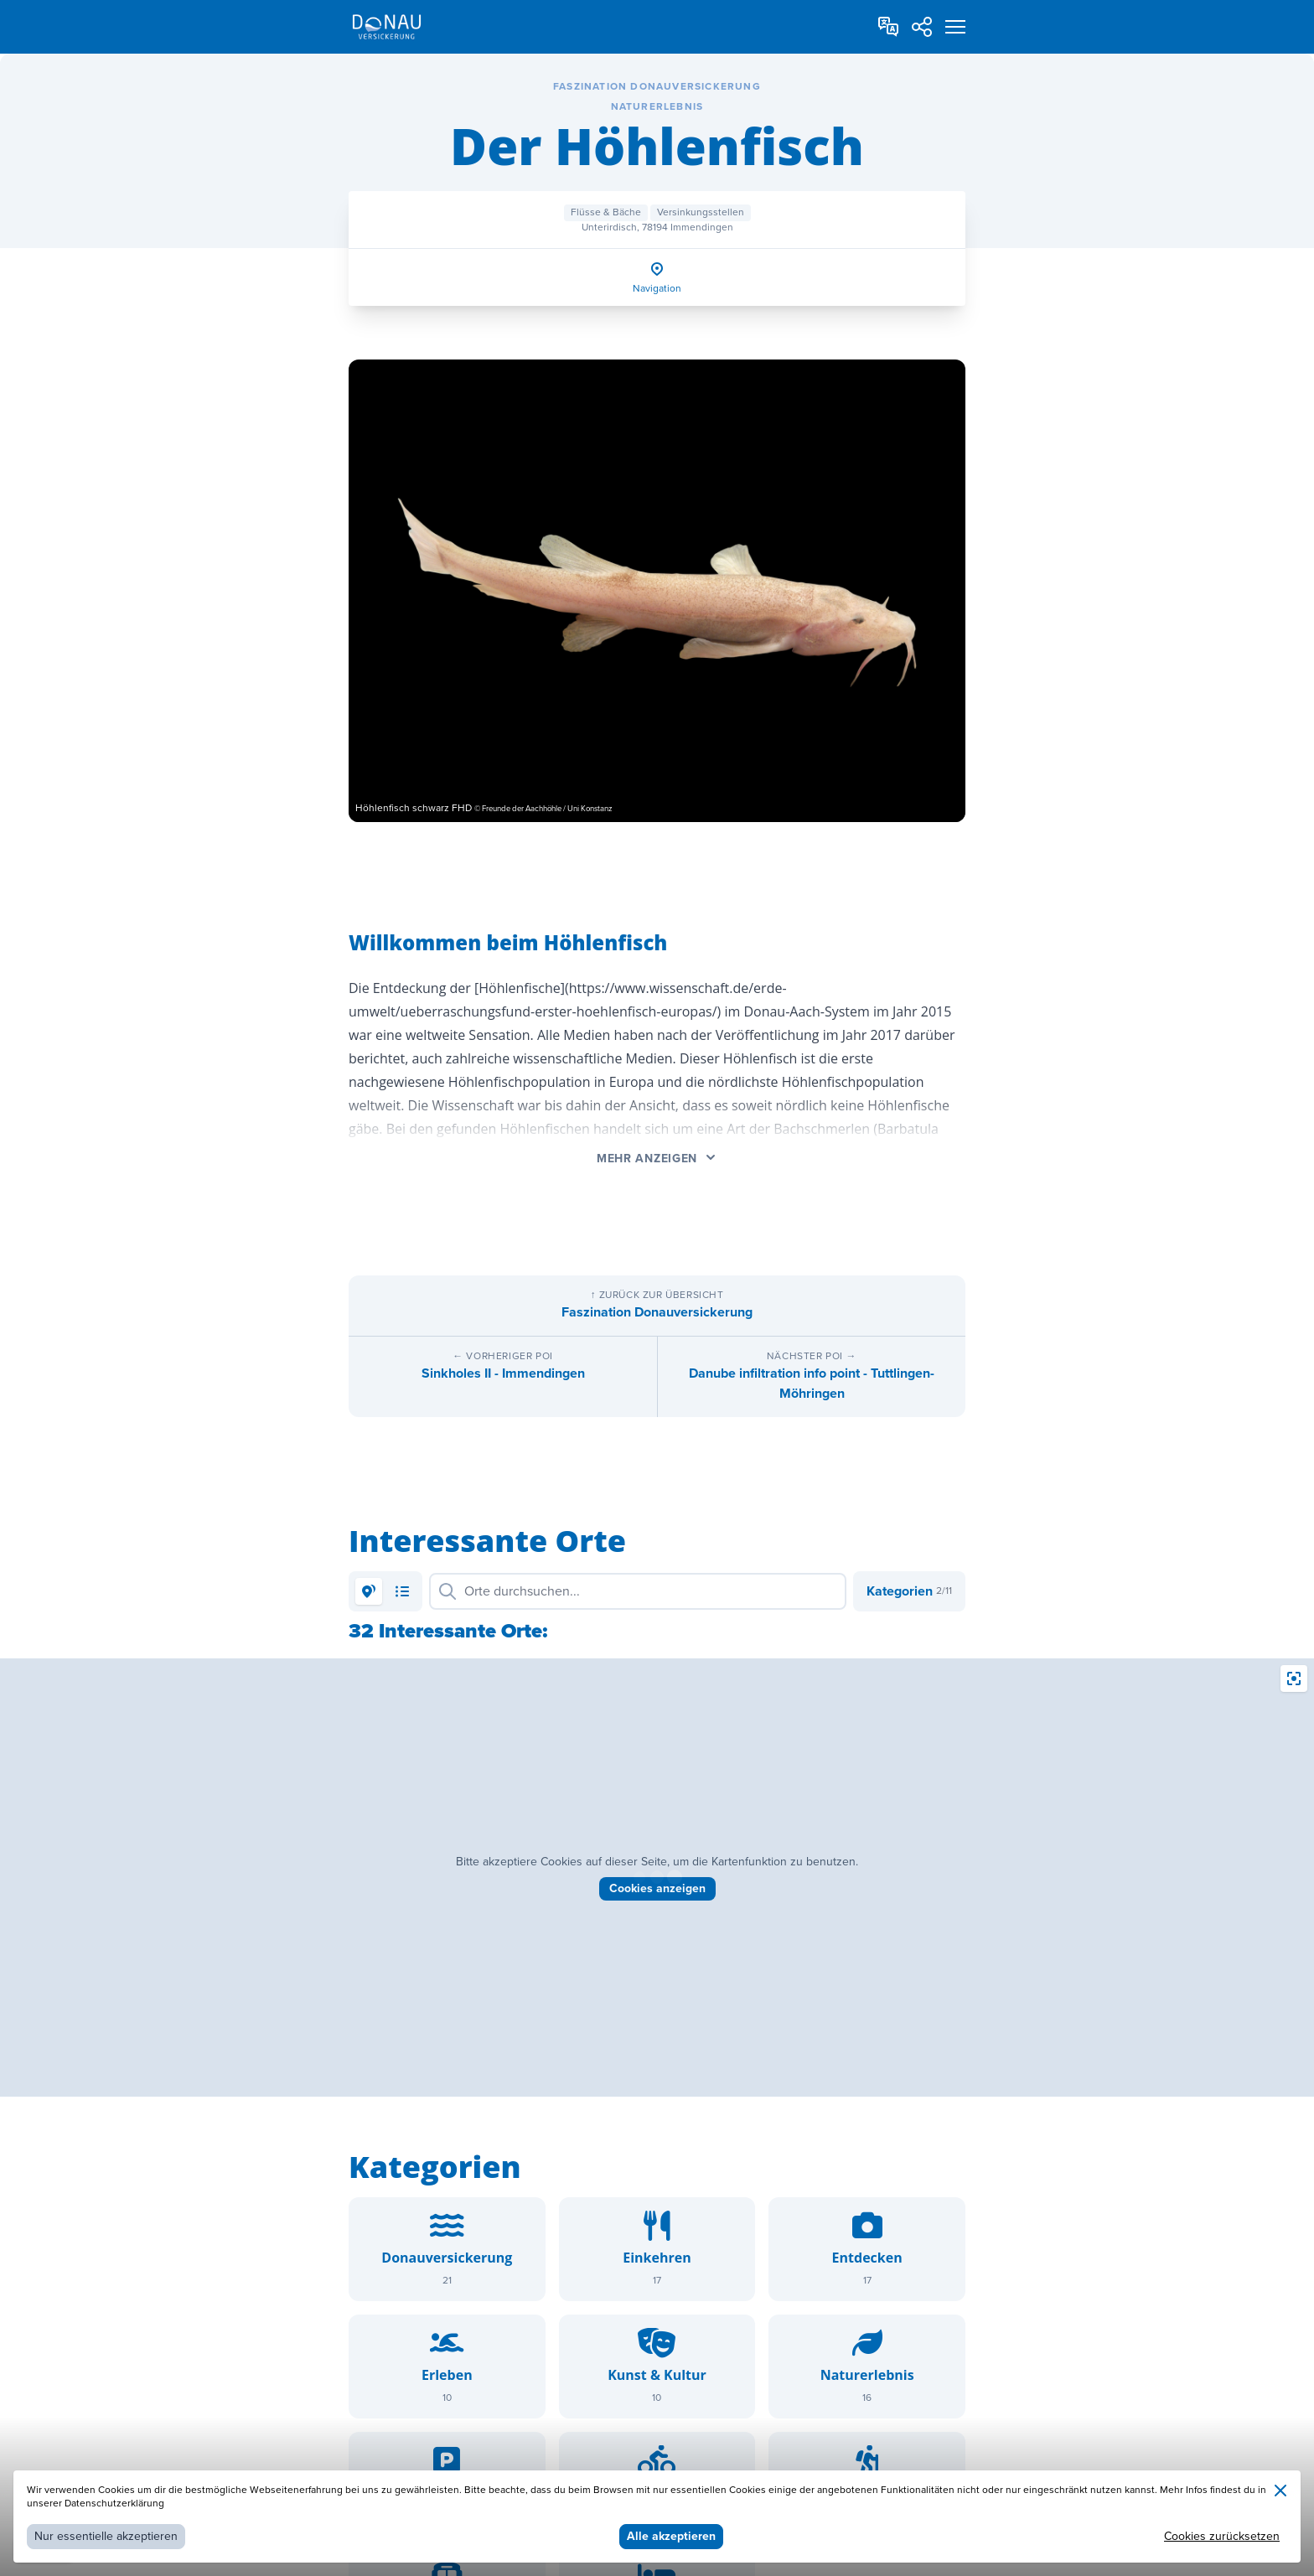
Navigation (657, 288)
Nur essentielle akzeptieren (106, 2536)
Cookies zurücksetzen (1222, 2536)
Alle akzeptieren (671, 2536)
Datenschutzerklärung (114, 2503)
